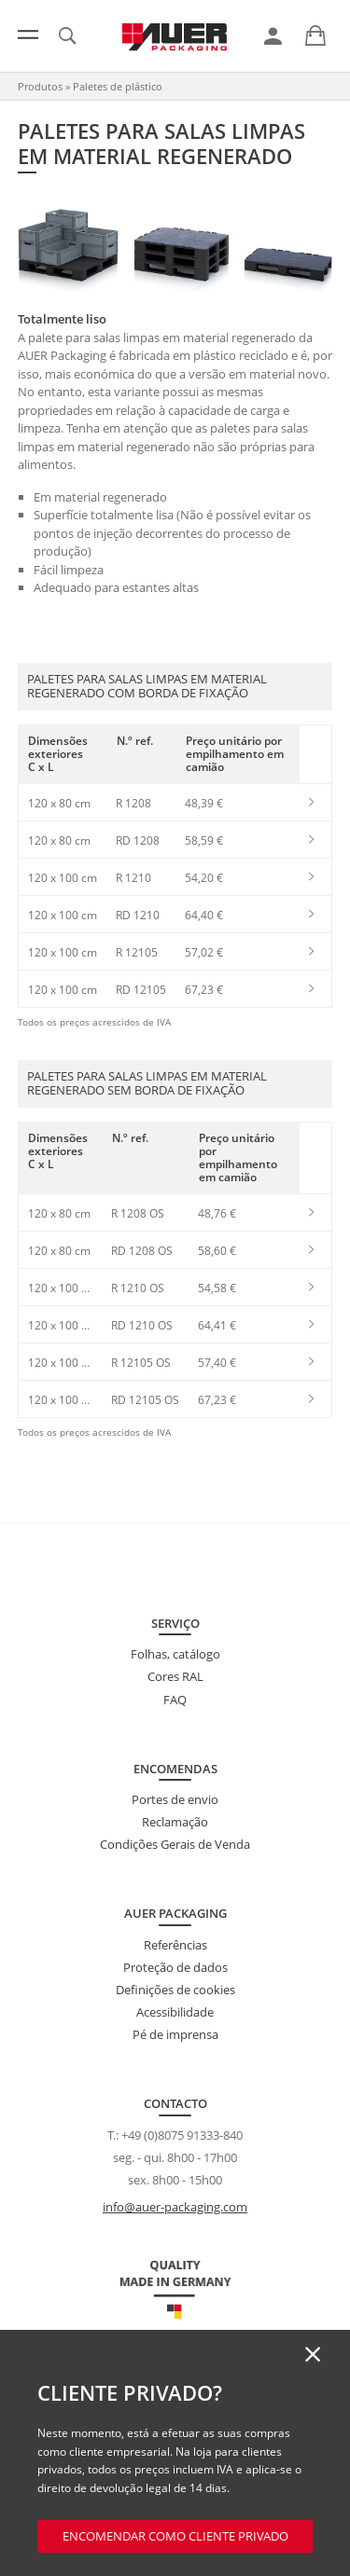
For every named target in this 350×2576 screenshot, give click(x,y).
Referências (175, 1944)
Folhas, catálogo (175, 1654)
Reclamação (175, 1821)
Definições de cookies (175, 1989)
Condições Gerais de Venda (175, 1844)
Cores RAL (175, 1676)
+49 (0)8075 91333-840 (182, 2135)
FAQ (175, 1699)
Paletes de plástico (117, 86)
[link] (273, 36)
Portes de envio (175, 1799)
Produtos (40, 86)
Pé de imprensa (175, 2034)
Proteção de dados (175, 1967)
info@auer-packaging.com (175, 2206)
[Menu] (28, 34)
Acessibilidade (175, 2012)
